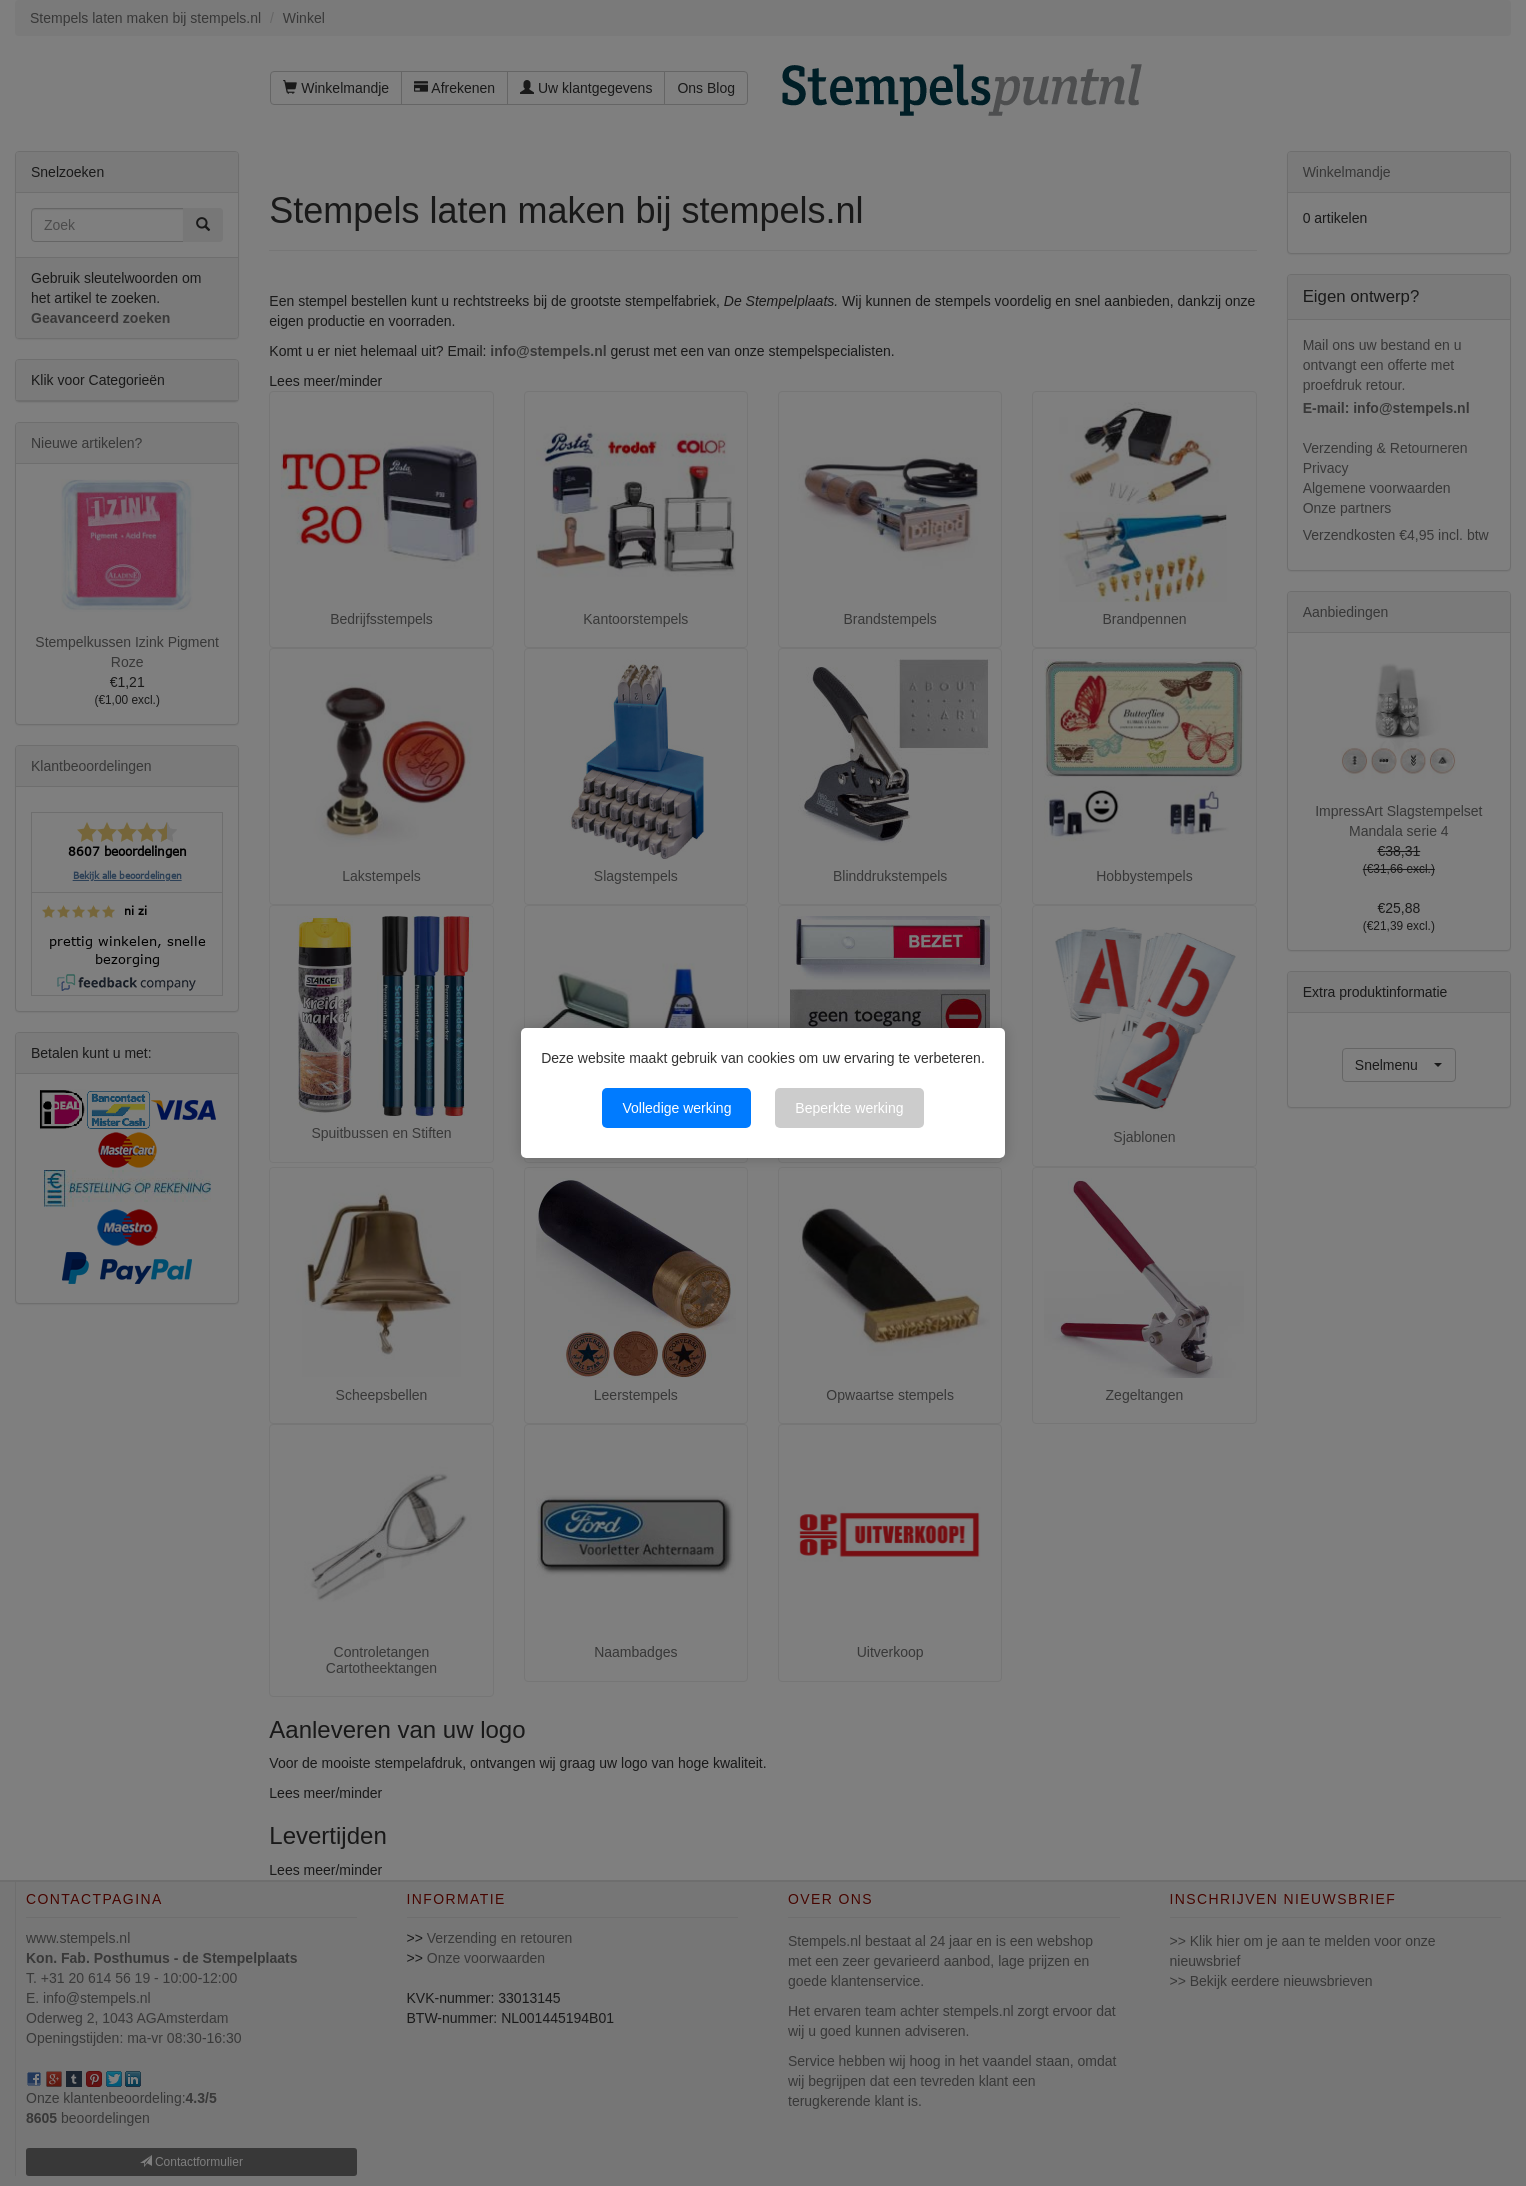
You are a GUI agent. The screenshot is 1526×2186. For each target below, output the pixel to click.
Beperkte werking (849, 1108)
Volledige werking (676, 1108)
